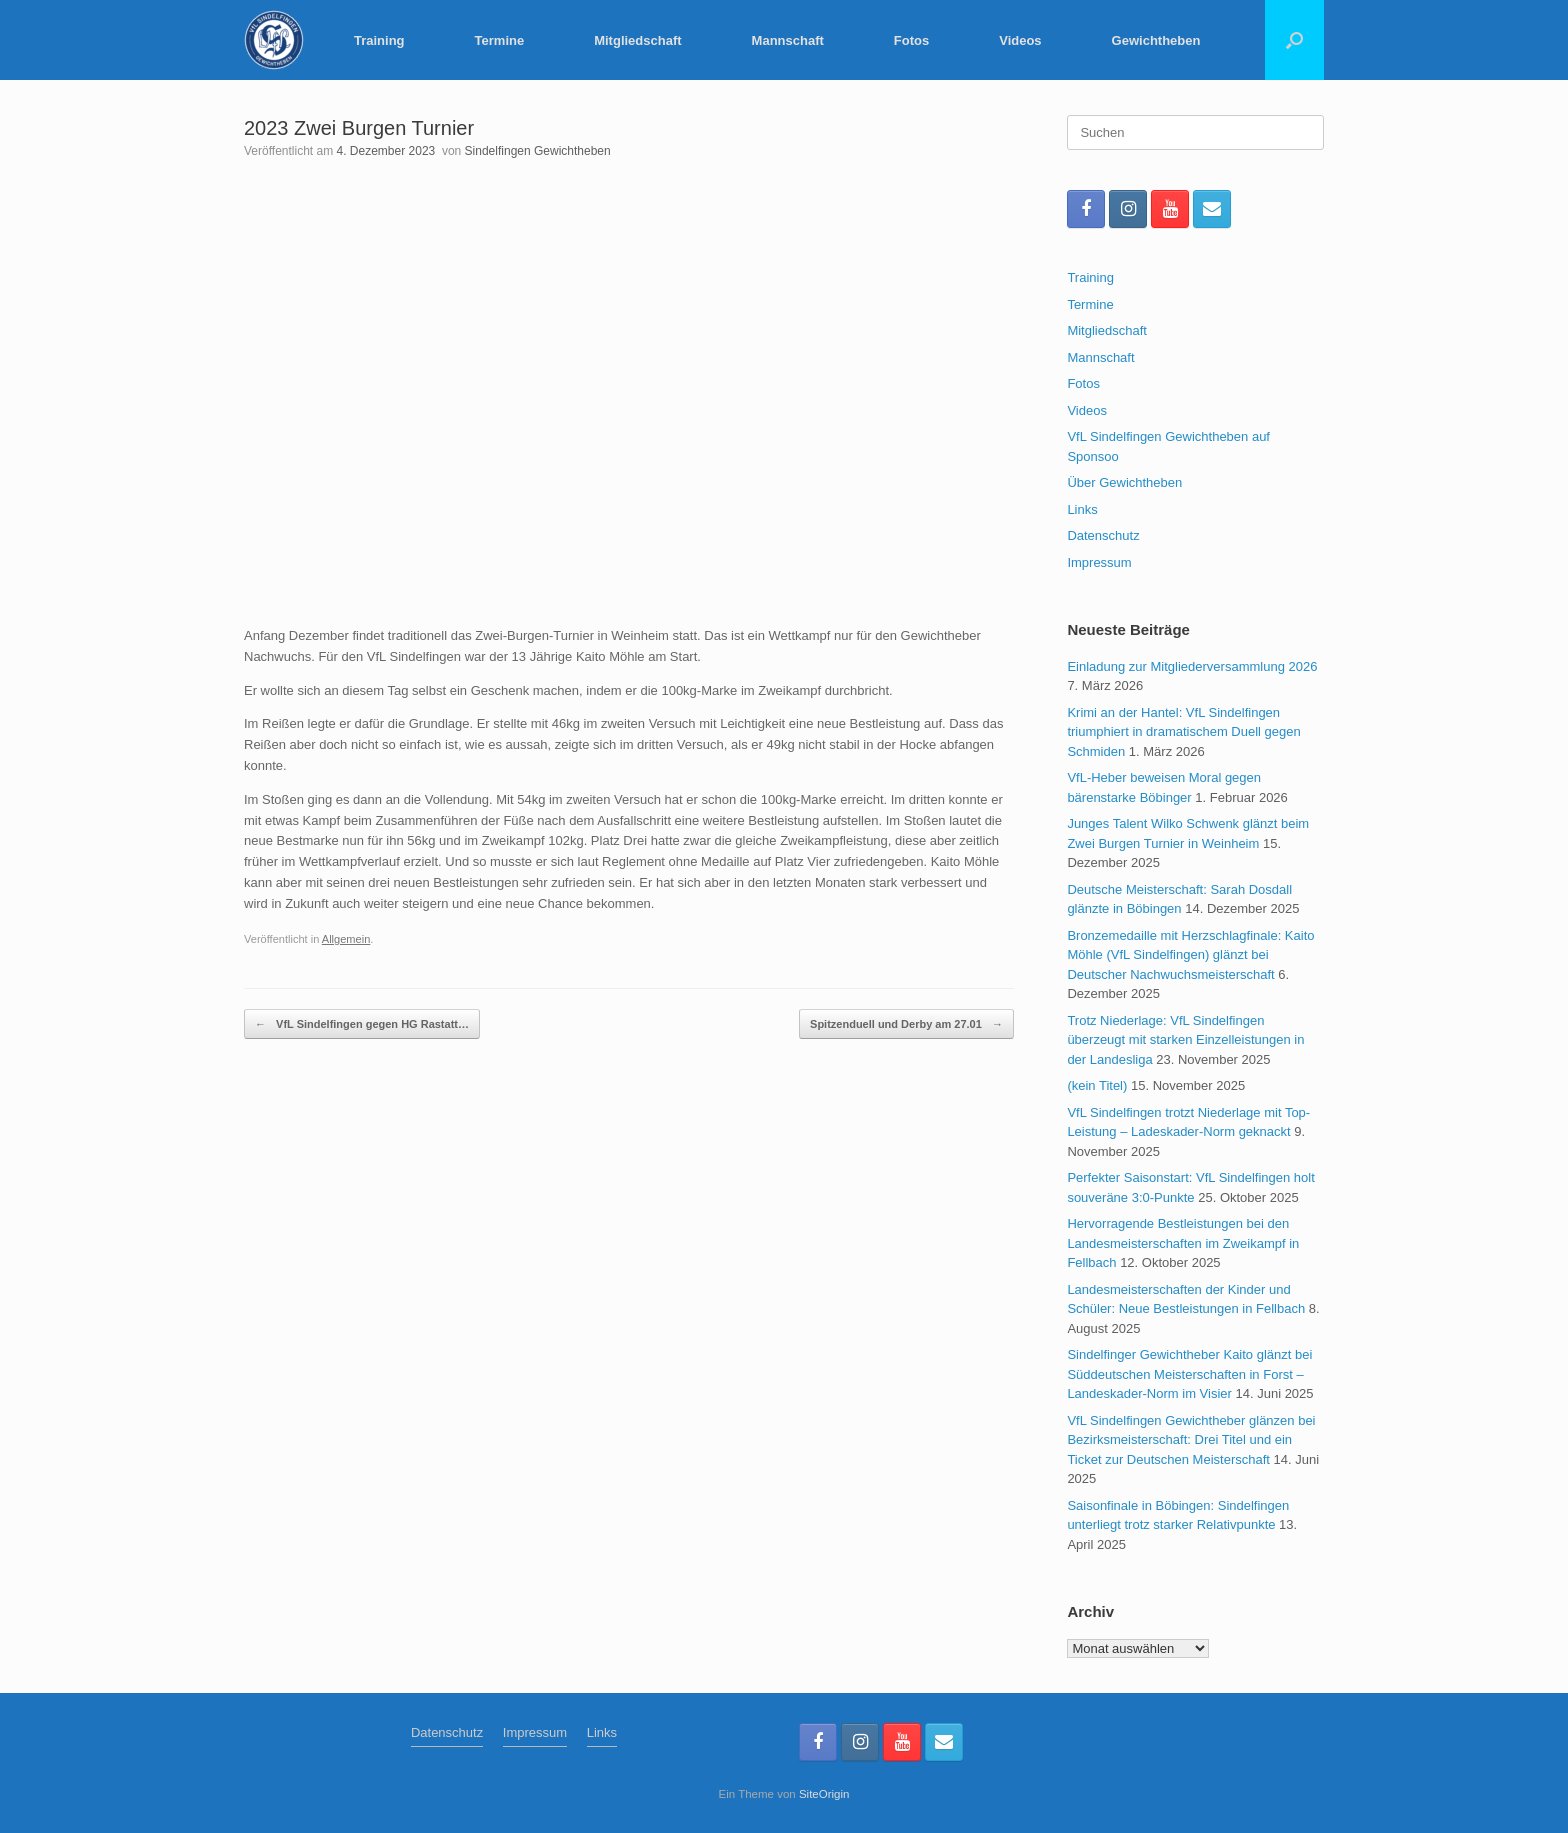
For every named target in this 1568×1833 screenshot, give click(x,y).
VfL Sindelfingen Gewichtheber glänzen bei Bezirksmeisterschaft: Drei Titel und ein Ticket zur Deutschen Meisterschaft (1191, 1440)
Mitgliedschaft (637, 40)
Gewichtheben (1156, 40)
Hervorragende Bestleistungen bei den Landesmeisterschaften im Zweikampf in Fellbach (1183, 1243)
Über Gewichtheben (1124, 482)
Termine (500, 40)
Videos (1020, 40)
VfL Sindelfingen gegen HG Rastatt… (362, 1024)
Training (379, 40)
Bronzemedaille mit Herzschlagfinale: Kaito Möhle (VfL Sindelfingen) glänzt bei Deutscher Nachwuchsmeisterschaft (1190, 955)
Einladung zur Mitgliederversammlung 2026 (1192, 666)
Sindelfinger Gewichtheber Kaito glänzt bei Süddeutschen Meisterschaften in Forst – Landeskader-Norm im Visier (1189, 1374)
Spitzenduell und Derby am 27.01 (906, 1024)
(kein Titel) (1097, 1085)
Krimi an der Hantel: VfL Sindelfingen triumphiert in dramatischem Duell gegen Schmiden (1183, 732)
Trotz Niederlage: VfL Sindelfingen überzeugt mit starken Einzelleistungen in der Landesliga (1185, 1040)
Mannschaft (788, 40)
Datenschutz (1103, 535)
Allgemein (346, 939)
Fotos (911, 40)
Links (1082, 509)
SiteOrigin (824, 1794)
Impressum (1099, 562)
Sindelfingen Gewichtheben (538, 151)
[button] (1294, 40)
